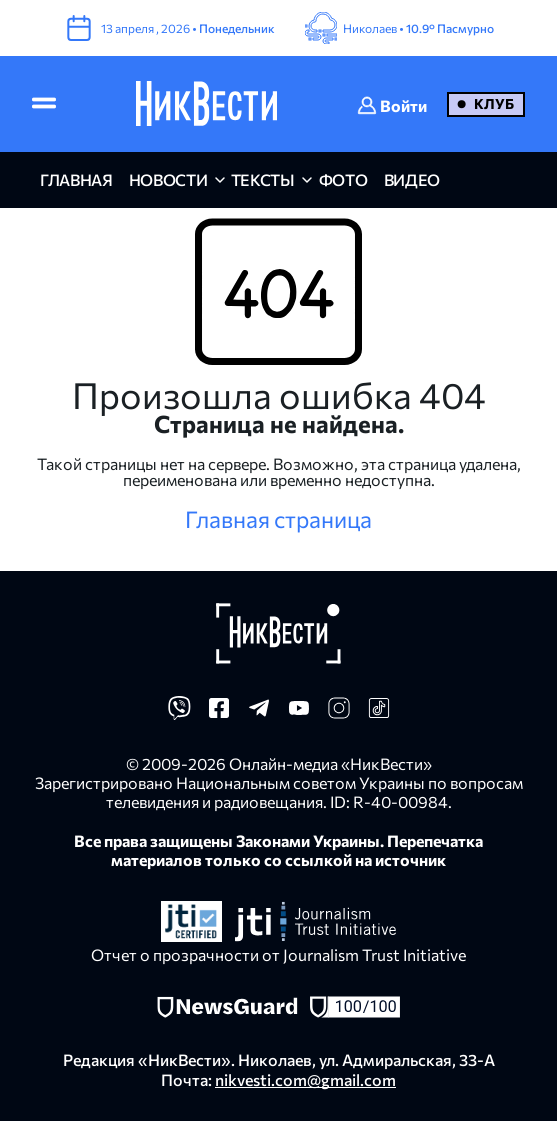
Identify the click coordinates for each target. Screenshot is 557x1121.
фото (343, 179)
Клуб (494, 103)
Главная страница (278, 519)
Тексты (263, 179)
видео (412, 179)
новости (168, 179)
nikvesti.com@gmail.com (305, 1079)
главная (76, 179)
